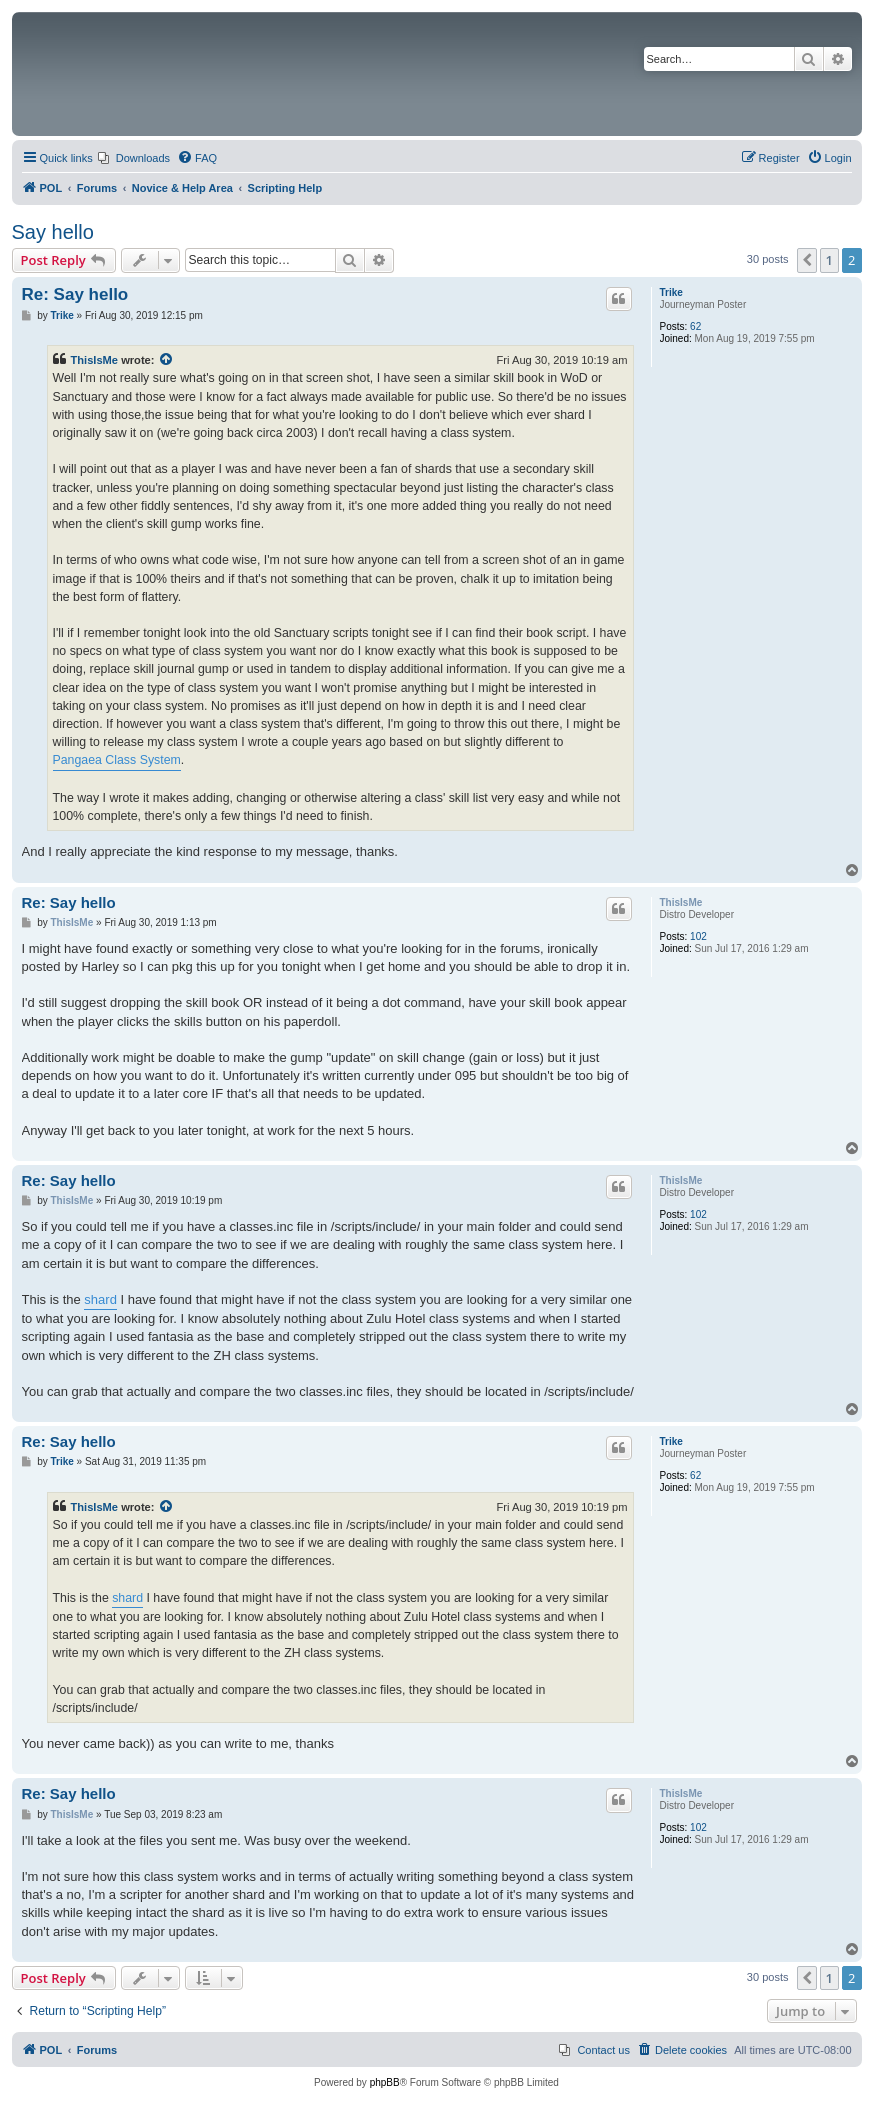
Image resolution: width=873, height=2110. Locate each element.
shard (100, 1299)
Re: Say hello (75, 294)
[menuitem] (134, 158)
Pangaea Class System (117, 760)
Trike (671, 292)
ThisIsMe (95, 360)
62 (695, 326)
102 (698, 936)
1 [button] (829, 260)
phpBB (385, 2082)
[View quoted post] (167, 360)
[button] (807, 260)
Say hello (53, 232)
